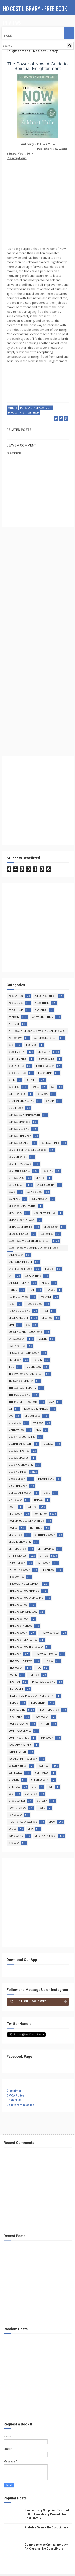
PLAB (38, 1670)
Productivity (16, 416)
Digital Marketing (45, 1215)
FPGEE (45, 1313)
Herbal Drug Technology (24, 1355)
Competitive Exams (20, 1166)
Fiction (13, 1292)
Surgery (42, 1803)
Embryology (16, 1257)
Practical (14, 1684)
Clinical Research (19, 1145)
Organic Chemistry (20, 1544)
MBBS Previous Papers (22, 1439)
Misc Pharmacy (18, 1488)
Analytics (41, 1012)
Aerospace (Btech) (45, 998)
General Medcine (18, 1320)
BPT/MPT (31, 1082)
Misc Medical (46, 1481)
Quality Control (19, 1740)
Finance (50, 1292)
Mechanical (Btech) (20, 1446)
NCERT (12, 1509)
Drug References (19, 1236)
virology (14, 1845)
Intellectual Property (22, 1390)
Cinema (50, 1103)
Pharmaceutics (18, 1607)
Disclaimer (14, 2093)
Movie (46, 1495)
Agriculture (16, 1005)
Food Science (34, 1306)
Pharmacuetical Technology (26, 1649)
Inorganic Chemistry (21, 1383)
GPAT (11, 1327)
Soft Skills (42, 1775)
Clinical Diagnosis (19, 1124)
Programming (17, 1712)
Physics (48, 1663)
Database (14, 1201)
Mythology (15, 1502)
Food (12, 1306)
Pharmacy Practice (45, 1656)
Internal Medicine (19, 1397)
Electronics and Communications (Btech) (33, 1250)
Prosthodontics (49, 1712)
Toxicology (15, 1817)
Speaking (14, 1782)
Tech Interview (17, 1810)
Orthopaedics (46, 1551)
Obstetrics (15, 1537)
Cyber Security (46, 1187)
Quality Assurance (20, 1733)
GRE (28, 1327)
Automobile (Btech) (45, 1040)
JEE (10, 1411)
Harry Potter (17, 1348)
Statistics (31, 1796)
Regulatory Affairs (20, 1747)
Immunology (33, 1369)
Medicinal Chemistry (21, 1467)
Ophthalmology (45, 1537)
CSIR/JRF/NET (16, 1187)
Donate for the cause (20, 2107)
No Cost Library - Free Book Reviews (34, 9)
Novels (13, 1530)
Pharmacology (18, 1635)
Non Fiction (40, 1516)
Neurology (15, 1516)
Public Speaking (18, 1726)
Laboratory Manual (36, 1411)
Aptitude (14, 1026)
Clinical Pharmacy (20, 1138)
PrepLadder (16, 1691)
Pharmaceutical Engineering (26, 1600)
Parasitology (17, 1565)
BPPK (12, 1082)
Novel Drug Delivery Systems (26, 1523)
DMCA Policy (15, 2097)
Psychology (41, 1719)
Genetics (47, 1320)
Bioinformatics (18, 1061)
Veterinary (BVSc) (45, 1838)
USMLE (12, 1831)
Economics (46, 1236)
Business (14, 1089)
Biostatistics (16, 1068)
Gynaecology (17, 1341)
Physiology (16, 1670)
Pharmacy (15, 1656)
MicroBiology (17, 1481)
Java (51, 1404)
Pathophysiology (19, 1572)
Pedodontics (16, 1579)
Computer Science (19, 1173)
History (37, 1362)
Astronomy (15, 1040)
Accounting (16, 998)
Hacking (42, 1341)
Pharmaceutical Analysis (24, 1593)
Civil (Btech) (16, 1110)
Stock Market (17, 1803)
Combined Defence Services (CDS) (28, 1152)
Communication (18, 1159)
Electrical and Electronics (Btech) (29, 1243)
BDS (11, 1047)
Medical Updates (19, 1460)
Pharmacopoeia (49, 1635)
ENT (11, 1278)
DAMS (12, 1194)
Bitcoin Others (17, 1075)
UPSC (52, 1824)
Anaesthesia (16, 1012)
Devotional (15, 1215)
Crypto (40, 1180)
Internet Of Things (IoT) (23, 1404)
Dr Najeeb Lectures (20, 1229)
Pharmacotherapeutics (23, 1642)
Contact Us (14, 2102)
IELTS (11, 1369)
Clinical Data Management (24, 1117)
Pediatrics (48, 1572)
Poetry (13, 1677)
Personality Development (36, 411)
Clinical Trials (50, 1145)
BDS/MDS (31, 1047)
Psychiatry (15, 1719)
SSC (11, 1796)
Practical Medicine (43, 1684)
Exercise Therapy (19, 1285)
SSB (50, 1789)
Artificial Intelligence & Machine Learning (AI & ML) (37, 1034)
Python (44, 1726)
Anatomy (14, 1019)
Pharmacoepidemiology (23, 1614)
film (31, 1292)
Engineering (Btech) (20, 1271)
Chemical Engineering (21, 1103)
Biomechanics (46, 1061)
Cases (35, 1089)
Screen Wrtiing (18, 1768)
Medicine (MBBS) (18, 1474)
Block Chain (45, 1075)
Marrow (38, 1425)
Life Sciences (32, 1418)
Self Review (15, 1775)
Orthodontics (17, 1551)
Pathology (43, 1565)
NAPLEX (38, 1502)
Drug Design (51, 1229)
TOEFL (41, 1810)
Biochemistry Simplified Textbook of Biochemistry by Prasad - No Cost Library (47, 2516)
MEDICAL (48, 1446)
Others (12, 411)
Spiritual (14, 1789)
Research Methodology (23, 1761)
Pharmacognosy (19, 1621)
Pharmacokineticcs (20, 1628)
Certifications (17, 1096)
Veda (30, 1831)
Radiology (46, 1740)
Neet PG (32, 1509)
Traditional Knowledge (23, 1824)
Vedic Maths (16, 1838)
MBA (38, 1432)
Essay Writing (33, 1278)
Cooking (48, 1173)
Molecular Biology (20, 1495)
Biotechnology (45, 1068)
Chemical (42, 1096)
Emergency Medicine (20, 1264)
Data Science (34, 1194)
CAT (53, 1089)
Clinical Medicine (19, 1131)
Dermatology (39, 1201)
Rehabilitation (17, 1754)
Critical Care (16, 1180)
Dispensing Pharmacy (22, 1222)
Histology (15, 1362)
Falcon (45, 1285)
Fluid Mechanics (18, 1299)
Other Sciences (18, 1558)
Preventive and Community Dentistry (31, 1698)
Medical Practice (19, 1453)
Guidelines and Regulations (25, 1334)
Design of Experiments (22, 1208)
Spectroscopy (40, 1782)
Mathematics (16, 1432)
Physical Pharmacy (20, 1663)
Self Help (33, 416)
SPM (34, 1789)
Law (11, 1418)
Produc (13, 1705)
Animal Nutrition (42, 1019)
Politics (34, 1677)
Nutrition (36, 1530)
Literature (15, 1425)
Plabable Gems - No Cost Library (46, 2529)
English (49, 1271)
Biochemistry (17, 1054)
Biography (44, 1054)
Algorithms (42, 1005)
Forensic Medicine (19, 1313)
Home (8, 33)
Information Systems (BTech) (26, 1376)
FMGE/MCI (45, 1299)
